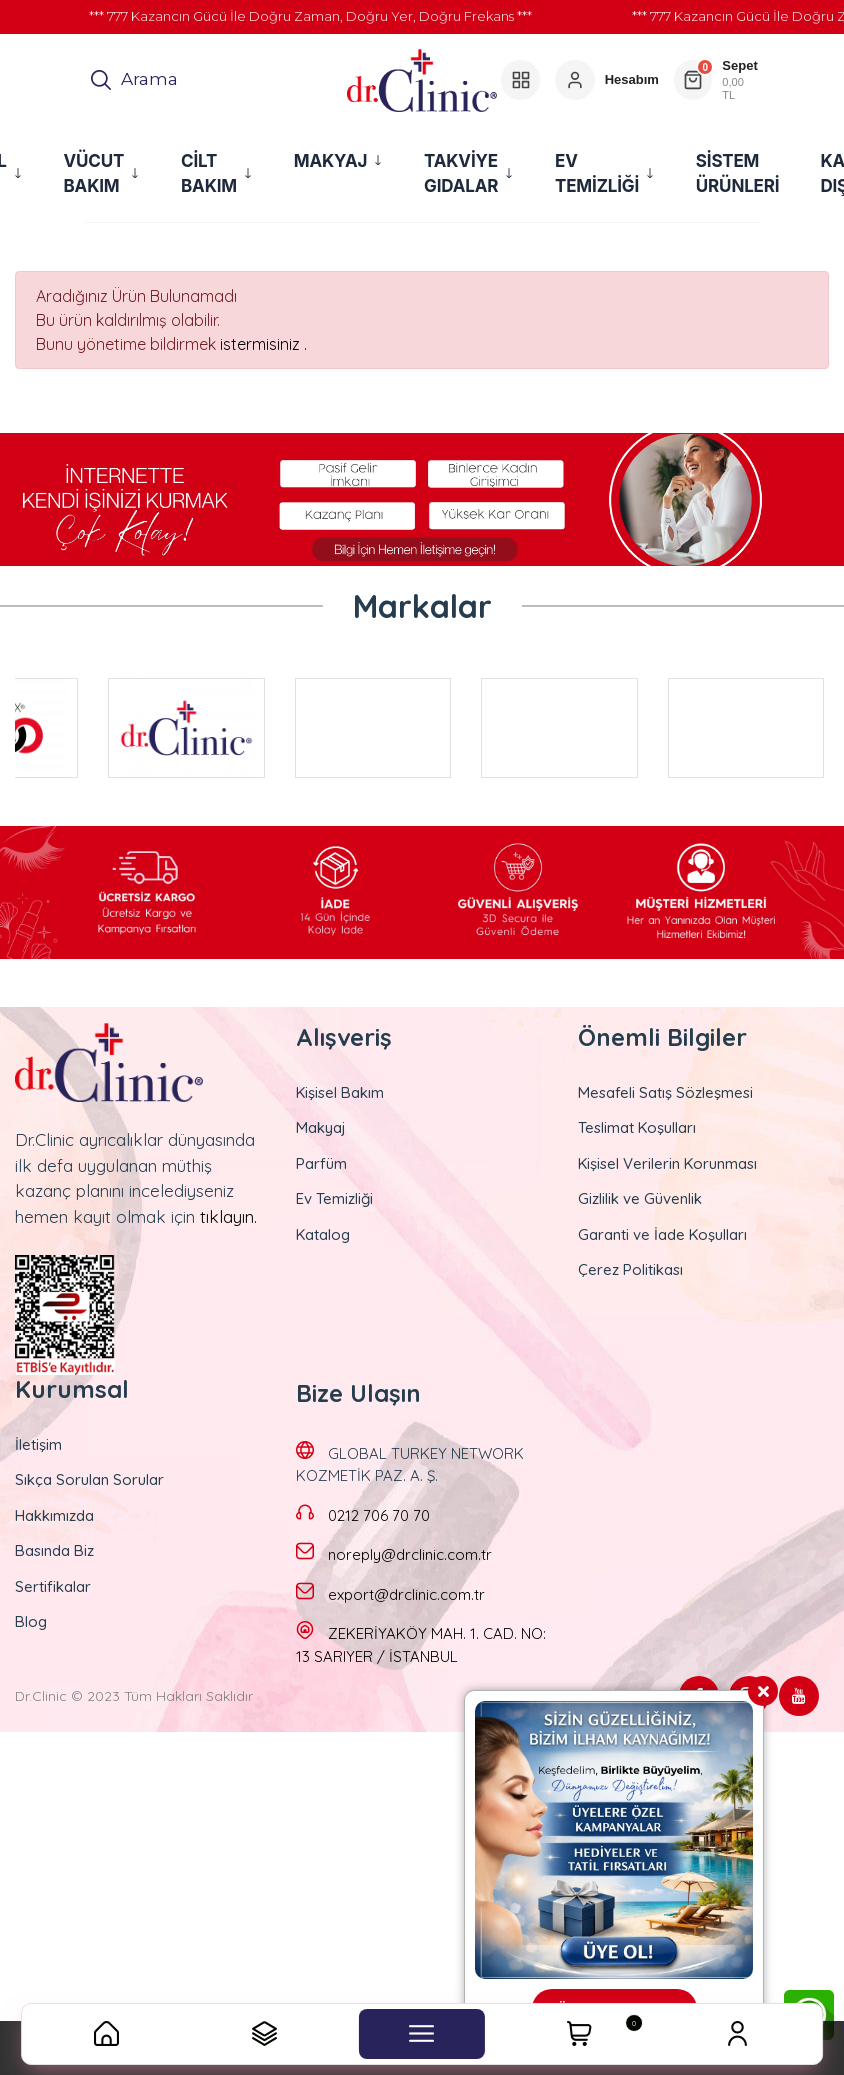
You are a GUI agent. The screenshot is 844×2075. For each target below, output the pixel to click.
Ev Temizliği (334, 1198)
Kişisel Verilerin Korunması (667, 1163)
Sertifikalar (53, 1586)
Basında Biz (54, 1550)
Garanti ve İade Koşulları (662, 1234)
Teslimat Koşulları (637, 1127)
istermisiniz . (263, 344)
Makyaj (321, 1127)
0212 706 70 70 (379, 1515)
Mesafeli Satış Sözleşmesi (665, 1092)
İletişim (38, 1444)
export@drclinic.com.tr (406, 1594)
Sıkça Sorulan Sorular (89, 1479)
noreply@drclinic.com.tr (410, 1554)
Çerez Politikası (630, 1269)
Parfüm (321, 1163)
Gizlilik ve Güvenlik (640, 1198)
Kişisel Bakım (340, 1092)
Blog (31, 1621)
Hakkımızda (54, 1515)
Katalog (323, 1234)
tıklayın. (228, 1216)
